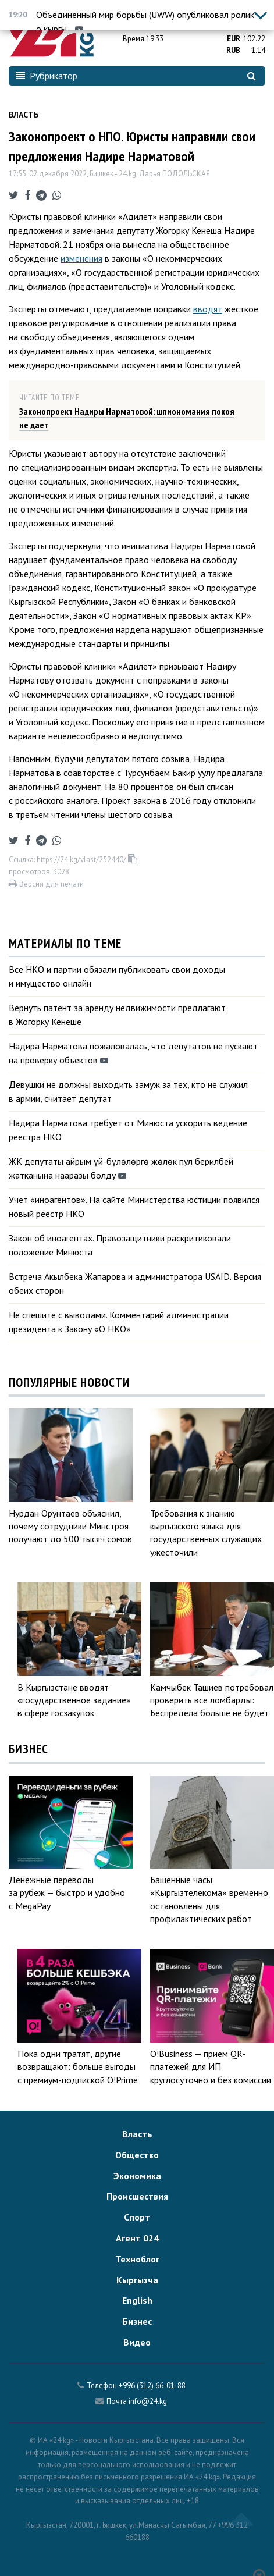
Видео (137, 2342)
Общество (137, 2155)
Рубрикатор (46, 75)
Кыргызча (137, 2280)
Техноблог (137, 2259)
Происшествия (137, 2196)
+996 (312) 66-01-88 (152, 2385)
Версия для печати (46, 884)
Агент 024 (137, 2238)
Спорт (137, 2217)
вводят (207, 309)
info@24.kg (148, 2401)
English (137, 2300)
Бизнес (137, 2321)
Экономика (137, 2176)
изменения (81, 258)
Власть (23, 114)
